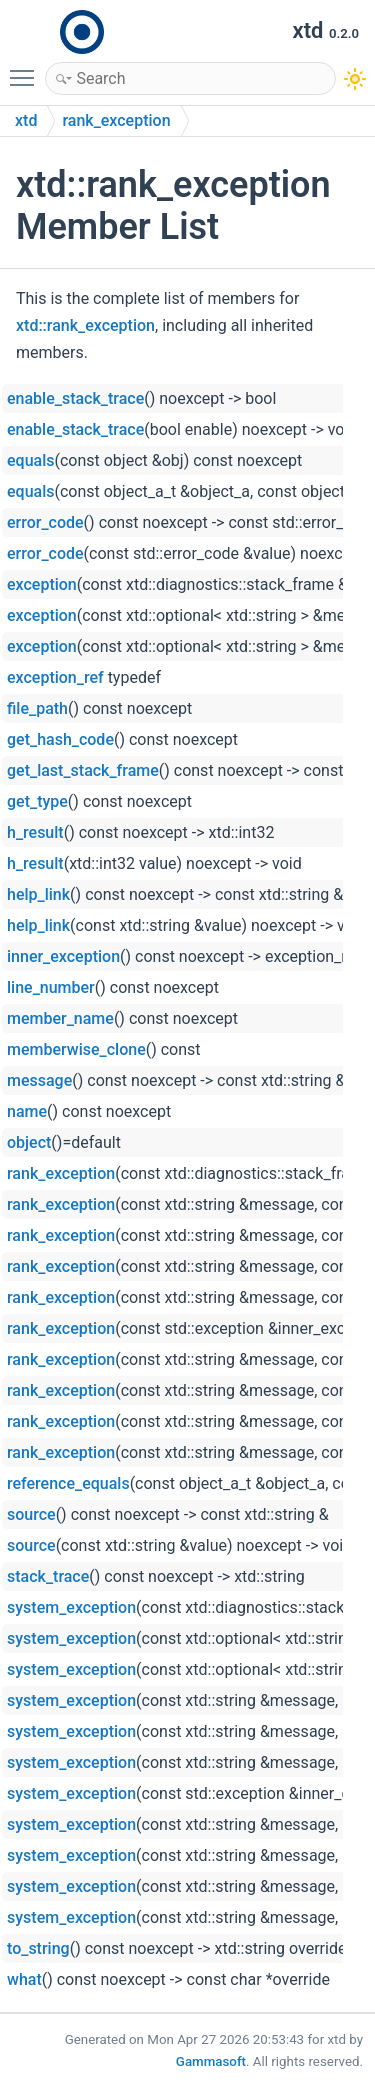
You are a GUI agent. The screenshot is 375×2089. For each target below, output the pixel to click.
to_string (38, 1948)
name (27, 1111)
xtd (26, 120)
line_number (51, 987)
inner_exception (63, 956)
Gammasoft (211, 2061)
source (31, 1514)
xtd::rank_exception (85, 325)
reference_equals (68, 1483)
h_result (35, 832)
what (24, 1979)
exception (42, 584)
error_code (45, 522)
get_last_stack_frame (83, 770)
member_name (60, 1018)
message (39, 1080)
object (29, 1142)
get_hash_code (60, 739)
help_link (38, 894)
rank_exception (116, 120)
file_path (37, 708)
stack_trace (48, 1576)
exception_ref (55, 677)
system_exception (71, 1607)
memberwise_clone (76, 1049)
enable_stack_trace (75, 398)
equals (30, 460)
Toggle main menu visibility (27, 69)
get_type (37, 801)
